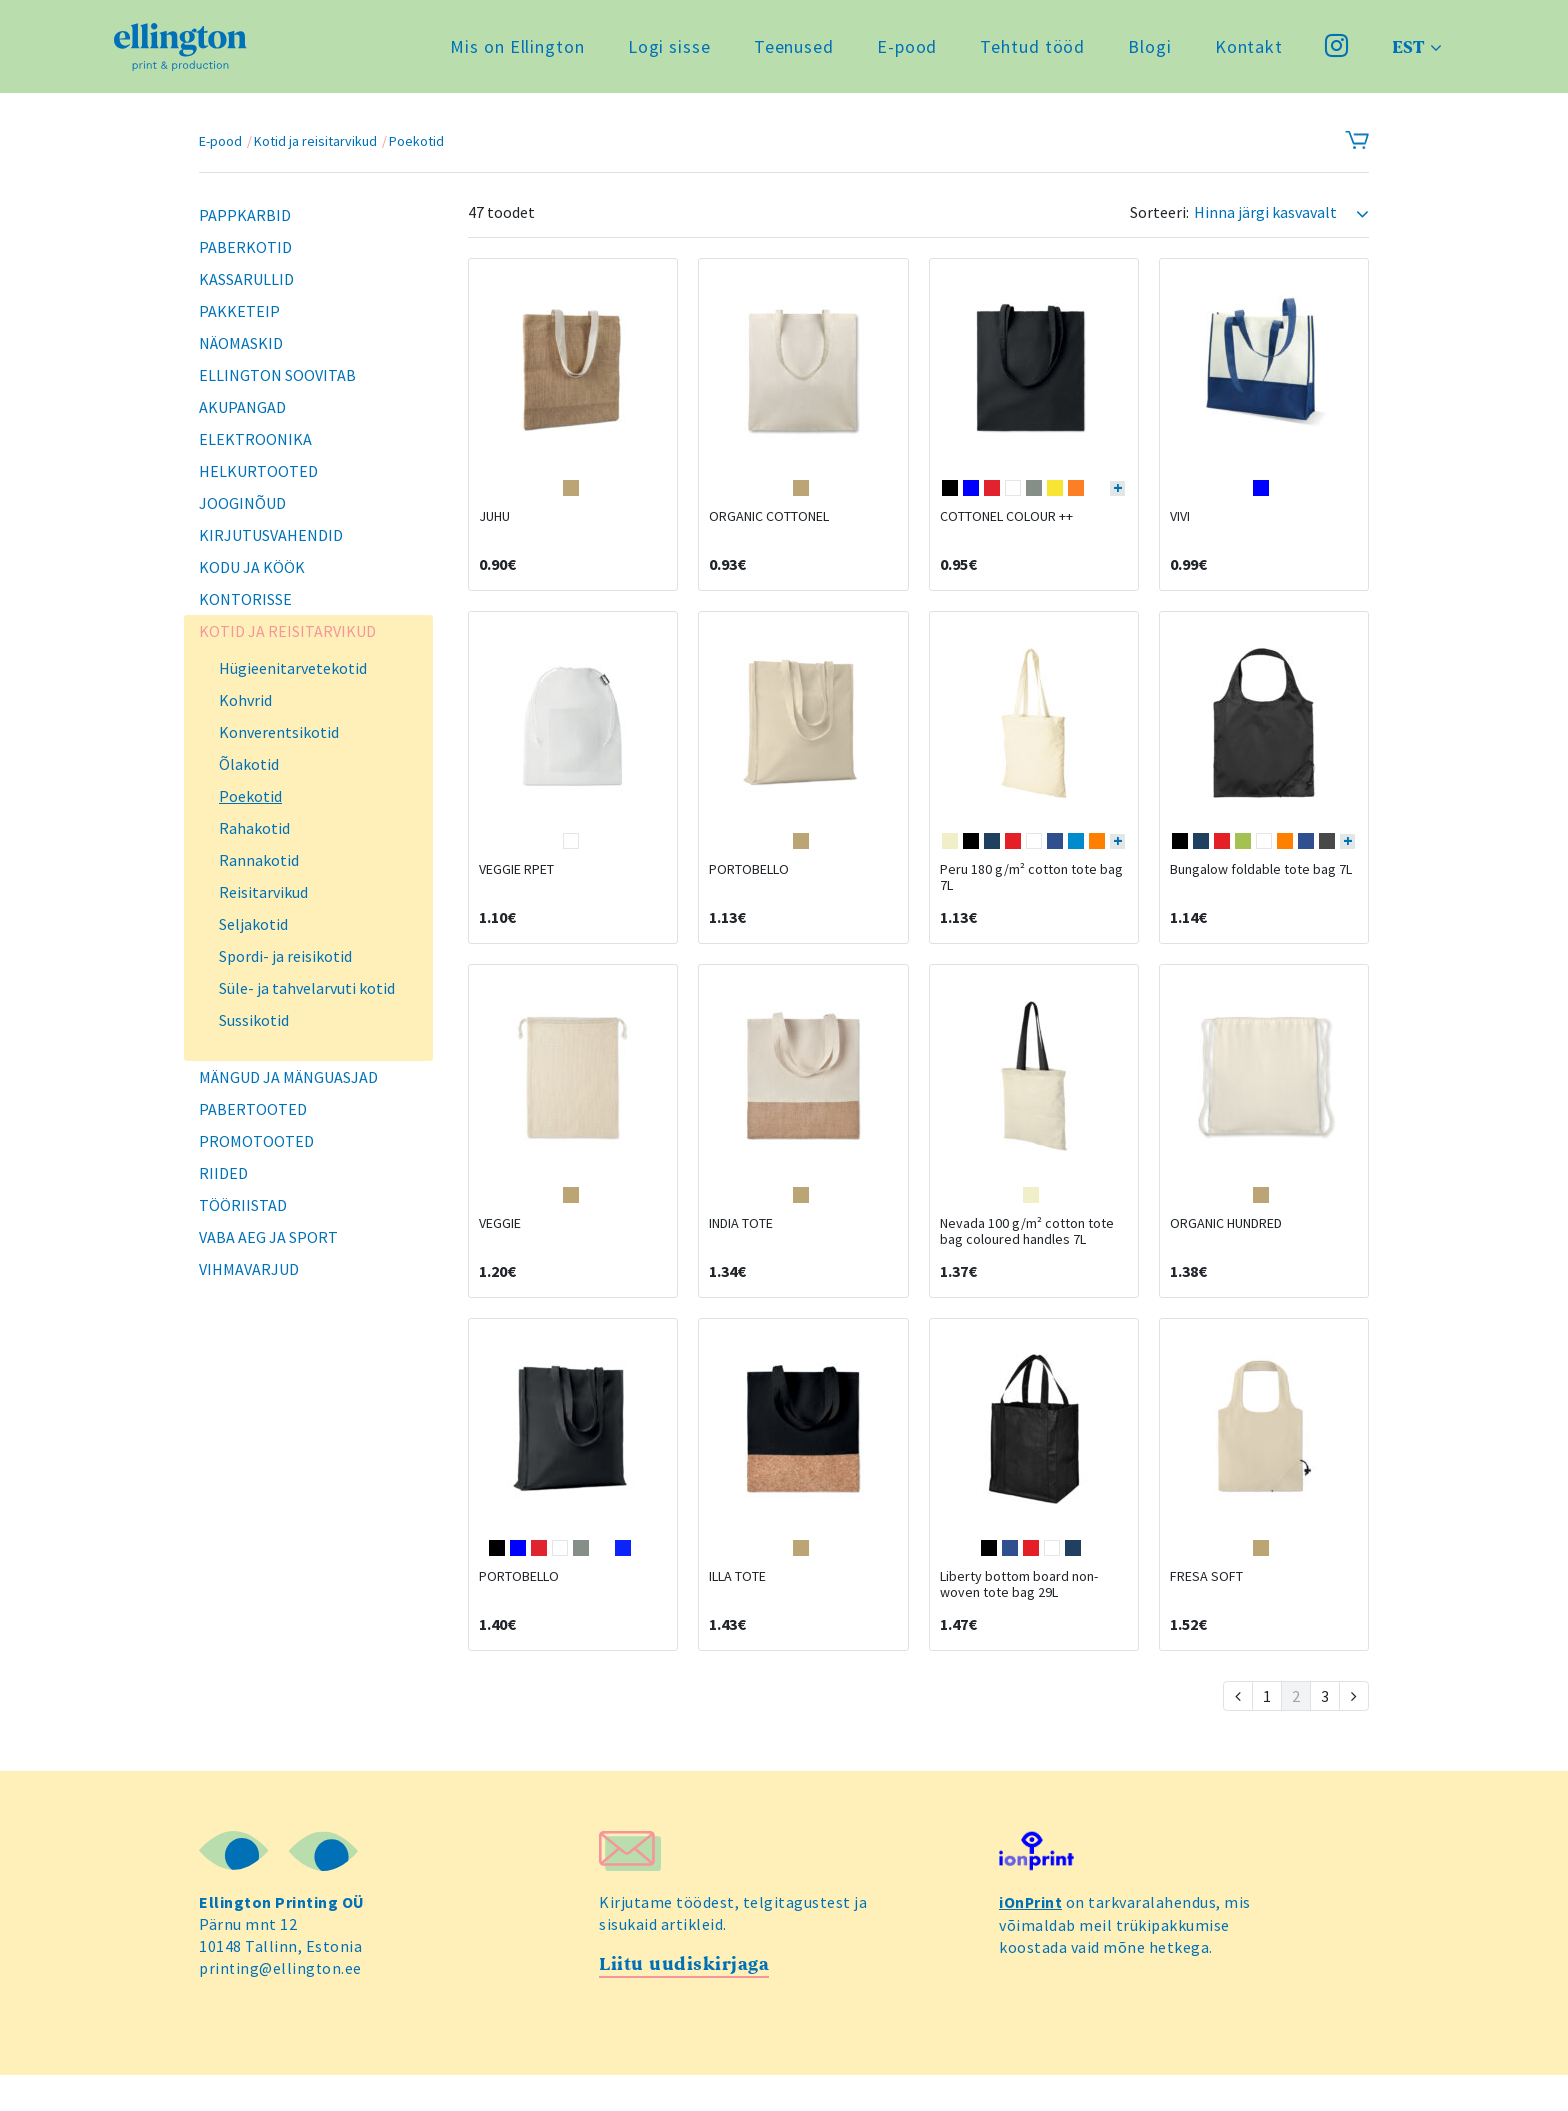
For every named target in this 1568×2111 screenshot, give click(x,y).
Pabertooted (253, 1109)
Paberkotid (245, 247)
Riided (223, 1173)
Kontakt (1247, 49)
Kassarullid (246, 279)
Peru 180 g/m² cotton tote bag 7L (1031, 895)
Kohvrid (245, 700)
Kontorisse (245, 599)
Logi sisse (667, 49)
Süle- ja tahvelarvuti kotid (307, 988)
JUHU (494, 525)
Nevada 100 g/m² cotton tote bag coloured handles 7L (1027, 1257)
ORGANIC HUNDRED (1226, 1249)
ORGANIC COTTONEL (769, 525)
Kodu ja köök (252, 567)
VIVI (1180, 525)
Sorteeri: (1159, 212)
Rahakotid (254, 828)
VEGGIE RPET (516, 887)
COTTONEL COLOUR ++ (1006, 525)
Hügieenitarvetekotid (293, 668)
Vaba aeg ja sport (268, 1237)
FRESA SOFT (1206, 1611)
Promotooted (256, 1141)
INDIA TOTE (741, 1249)
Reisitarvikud (263, 892)
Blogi (1148, 49)
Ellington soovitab (277, 375)
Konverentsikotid (279, 732)
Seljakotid (253, 924)
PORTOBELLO (749, 887)
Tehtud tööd (1030, 49)
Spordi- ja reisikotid (285, 956)
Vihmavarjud (249, 1269)
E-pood (905, 49)
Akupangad (242, 407)
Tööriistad (243, 1205)
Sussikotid (254, 1020)
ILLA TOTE (737, 1611)
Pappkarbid (245, 215)
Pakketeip (239, 311)
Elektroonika (255, 439)
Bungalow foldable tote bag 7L (1261, 887)
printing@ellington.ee (282, 2003)
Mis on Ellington (515, 49)
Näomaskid (241, 343)
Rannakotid (259, 860)
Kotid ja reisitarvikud (315, 141)
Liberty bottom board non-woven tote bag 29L (1019, 1619)
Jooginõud (242, 503)
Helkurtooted (258, 471)
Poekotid (416, 141)
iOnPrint (1031, 1937)
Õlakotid (249, 764)
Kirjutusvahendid (271, 535)
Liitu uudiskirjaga (684, 1999)
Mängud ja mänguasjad (288, 1077)
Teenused (792, 49)
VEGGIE (500, 1249)
